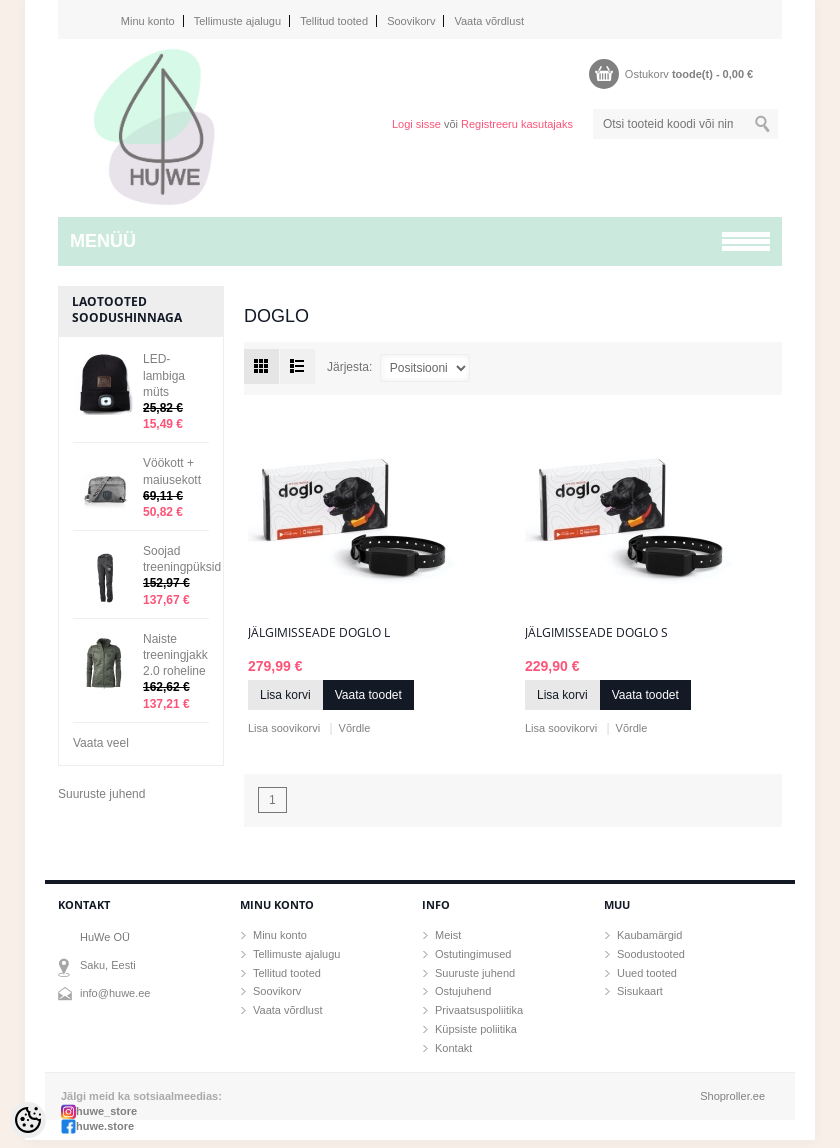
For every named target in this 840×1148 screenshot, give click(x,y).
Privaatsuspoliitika (479, 1010)
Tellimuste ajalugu (237, 21)
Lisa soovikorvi (284, 728)
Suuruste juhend (101, 794)
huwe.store (105, 1126)
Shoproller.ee (732, 1096)
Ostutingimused (473, 954)
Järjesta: (349, 367)
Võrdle (355, 728)
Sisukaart (640, 991)
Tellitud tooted (334, 21)
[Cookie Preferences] (28, 1120)
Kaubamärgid (649, 935)
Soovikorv (411, 21)
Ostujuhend (463, 991)
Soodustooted (651, 954)
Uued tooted (647, 973)
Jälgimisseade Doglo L (319, 633)
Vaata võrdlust (489, 21)
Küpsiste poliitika (476, 1029)
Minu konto (148, 21)
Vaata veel (101, 743)
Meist (448, 935)
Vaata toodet (368, 695)
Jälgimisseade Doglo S (596, 633)
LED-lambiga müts (164, 375)
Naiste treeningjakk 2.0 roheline (175, 655)
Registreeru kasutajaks (517, 124)
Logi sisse (416, 124)
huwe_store (106, 1111)
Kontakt (453, 1048)
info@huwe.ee (115, 993)
